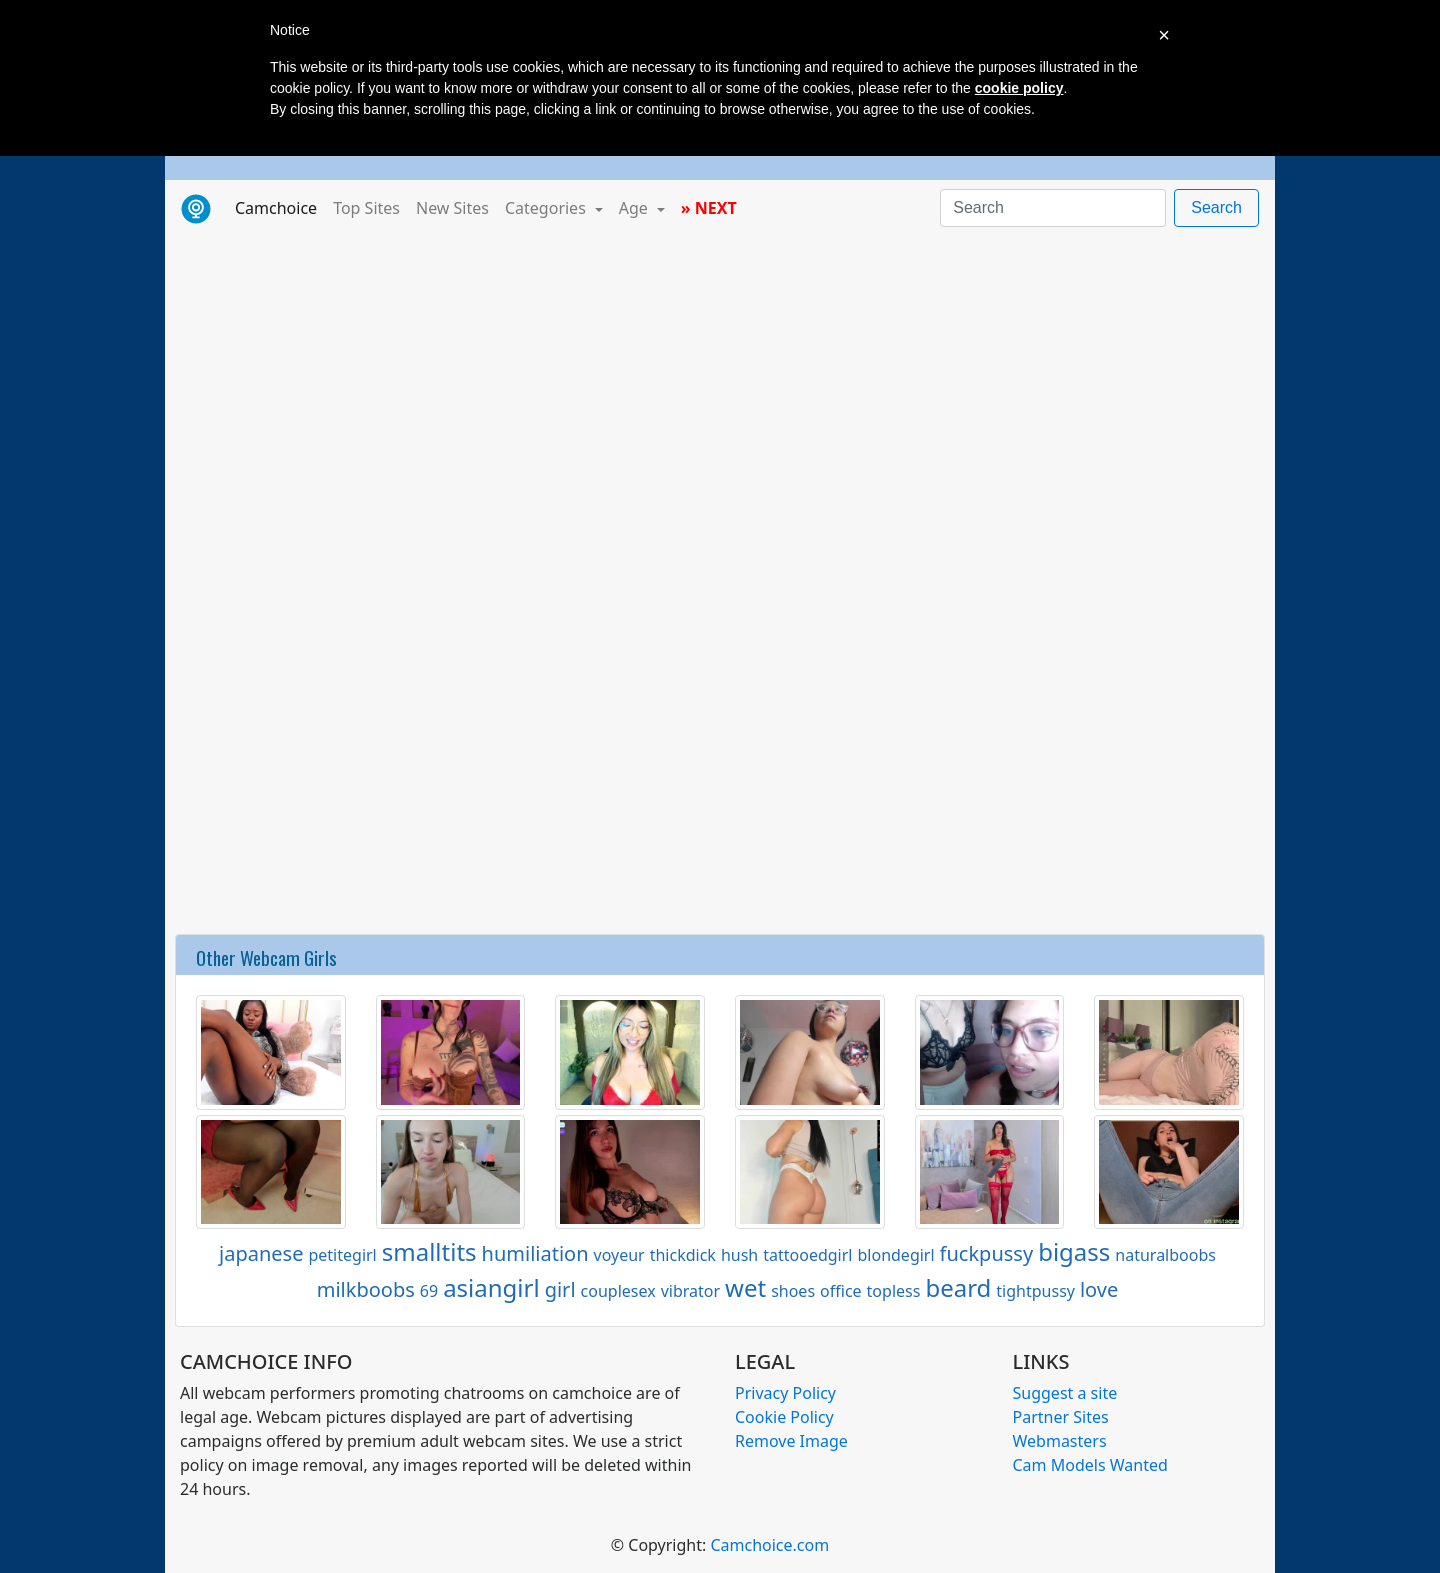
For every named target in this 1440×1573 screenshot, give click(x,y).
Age (635, 208)
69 (429, 1291)
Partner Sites (1061, 1417)
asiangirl (491, 1287)
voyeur (619, 1255)
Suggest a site (1065, 1393)
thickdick (683, 1255)
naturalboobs (1165, 1255)
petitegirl (342, 1255)
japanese (261, 1253)
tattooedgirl (807, 1255)
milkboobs (366, 1289)
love (1099, 1289)
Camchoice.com (769, 1545)
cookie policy (1019, 88)
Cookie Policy (784, 1417)
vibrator (690, 1291)
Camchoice (280, 207)
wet (745, 1287)
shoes (793, 1291)
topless (894, 1291)
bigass (1074, 1251)
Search (1216, 207)
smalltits (429, 1251)
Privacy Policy (785, 1393)
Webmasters (1060, 1441)
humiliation (535, 1253)
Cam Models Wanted (1090, 1465)
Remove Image (791, 1441)
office (841, 1291)
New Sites (452, 208)
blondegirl (895, 1255)
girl (560, 1289)
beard (958, 1287)
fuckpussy (987, 1253)
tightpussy (1035, 1291)
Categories (547, 208)
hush (739, 1255)
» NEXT (709, 208)
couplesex (618, 1291)
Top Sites (366, 208)
